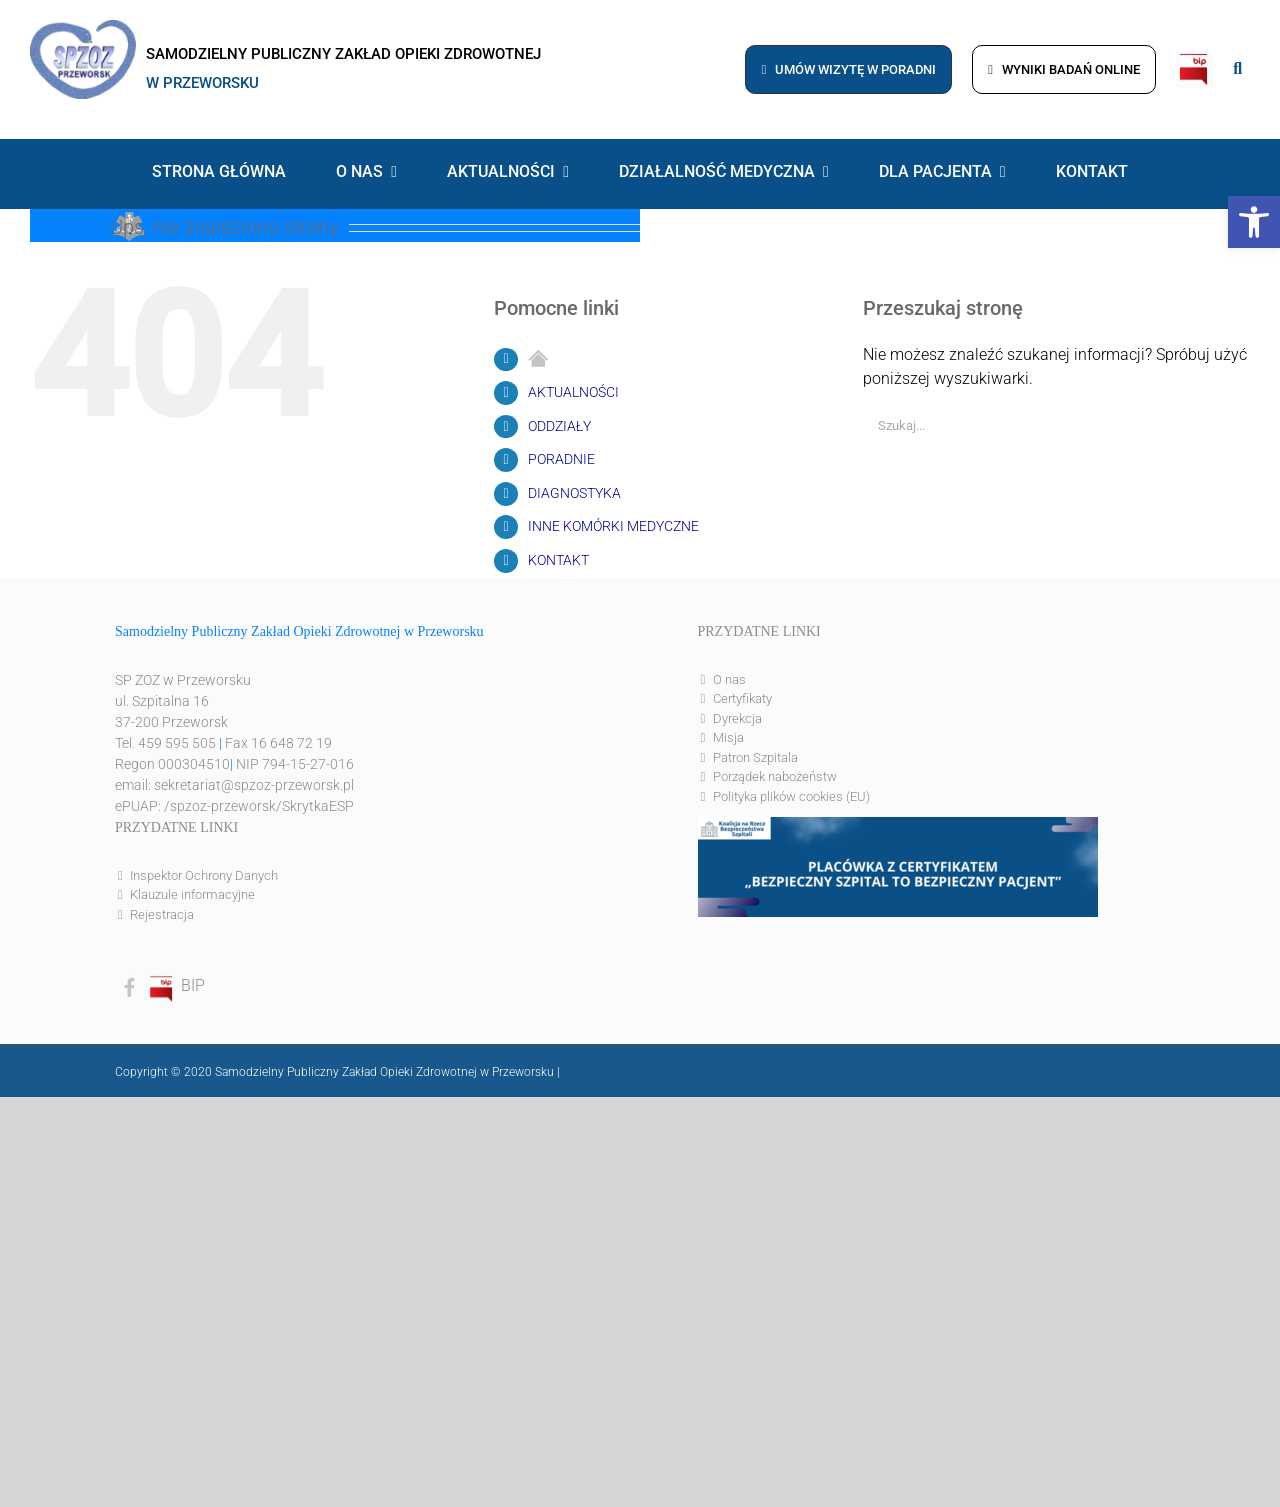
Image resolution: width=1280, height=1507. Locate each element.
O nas (729, 679)
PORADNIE (561, 459)
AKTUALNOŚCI (573, 392)
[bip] (1194, 58)
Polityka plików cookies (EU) (791, 796)
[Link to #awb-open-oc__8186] (1237, 69)
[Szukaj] (1235, 425)
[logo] (83, 27)
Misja (728, 737)
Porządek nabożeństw (775, 776)
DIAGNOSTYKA (574, 493)
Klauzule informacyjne (192, 894)
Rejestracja (162, 914)
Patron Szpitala (755, 757)
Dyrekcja (737, 718)
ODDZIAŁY (559, 426)
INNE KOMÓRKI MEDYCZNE (613, 526)
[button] (1254, 222)
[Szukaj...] (1042, 425)
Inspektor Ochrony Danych (204, 875)
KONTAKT (558, 560)
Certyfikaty (742, 698)
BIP (176, 985)
